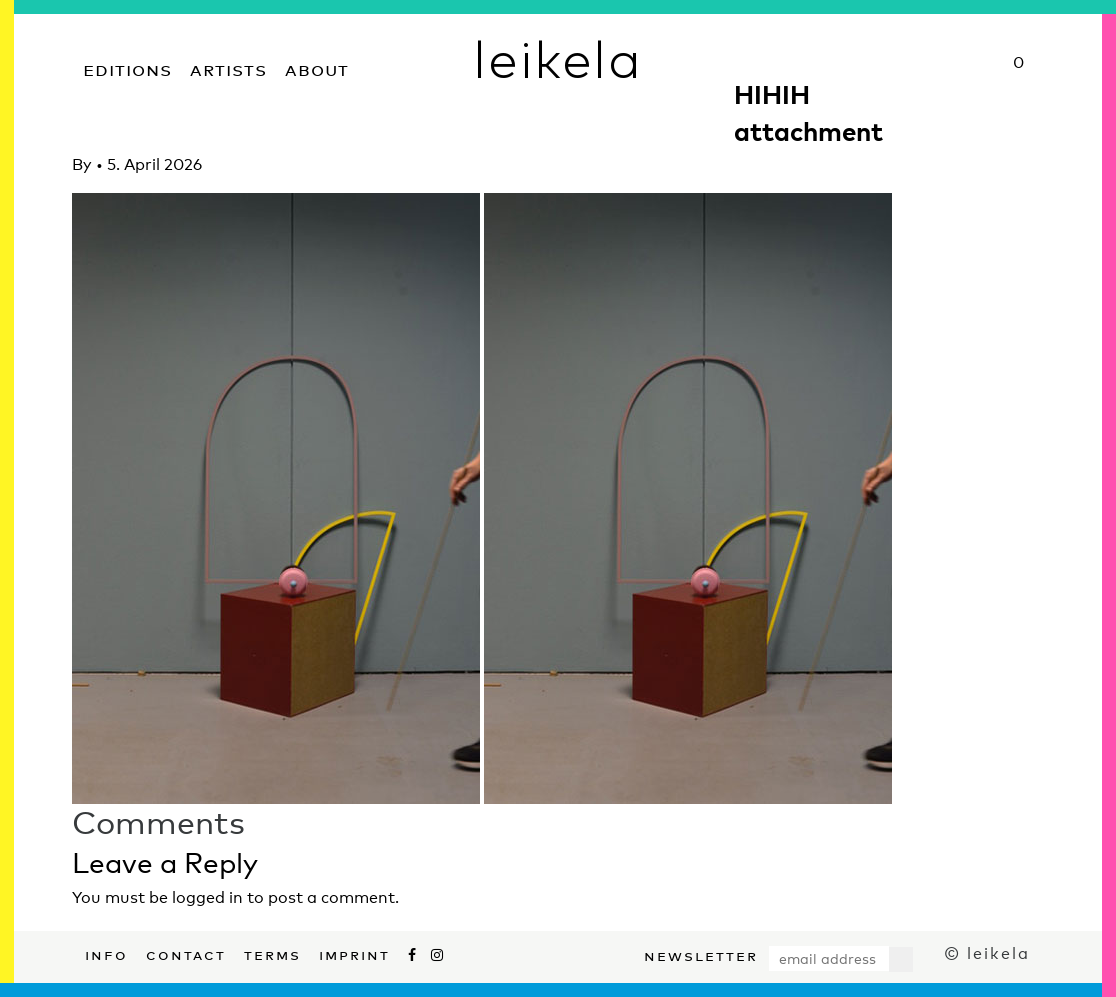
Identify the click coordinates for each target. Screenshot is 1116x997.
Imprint (354, 953)
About (317, 67)
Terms (272, 953)
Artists (228, 67)
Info (106, 953)
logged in (207, 897)
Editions (127, 67)
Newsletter (701, 954)
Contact (186, 953)
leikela (557, 58)
